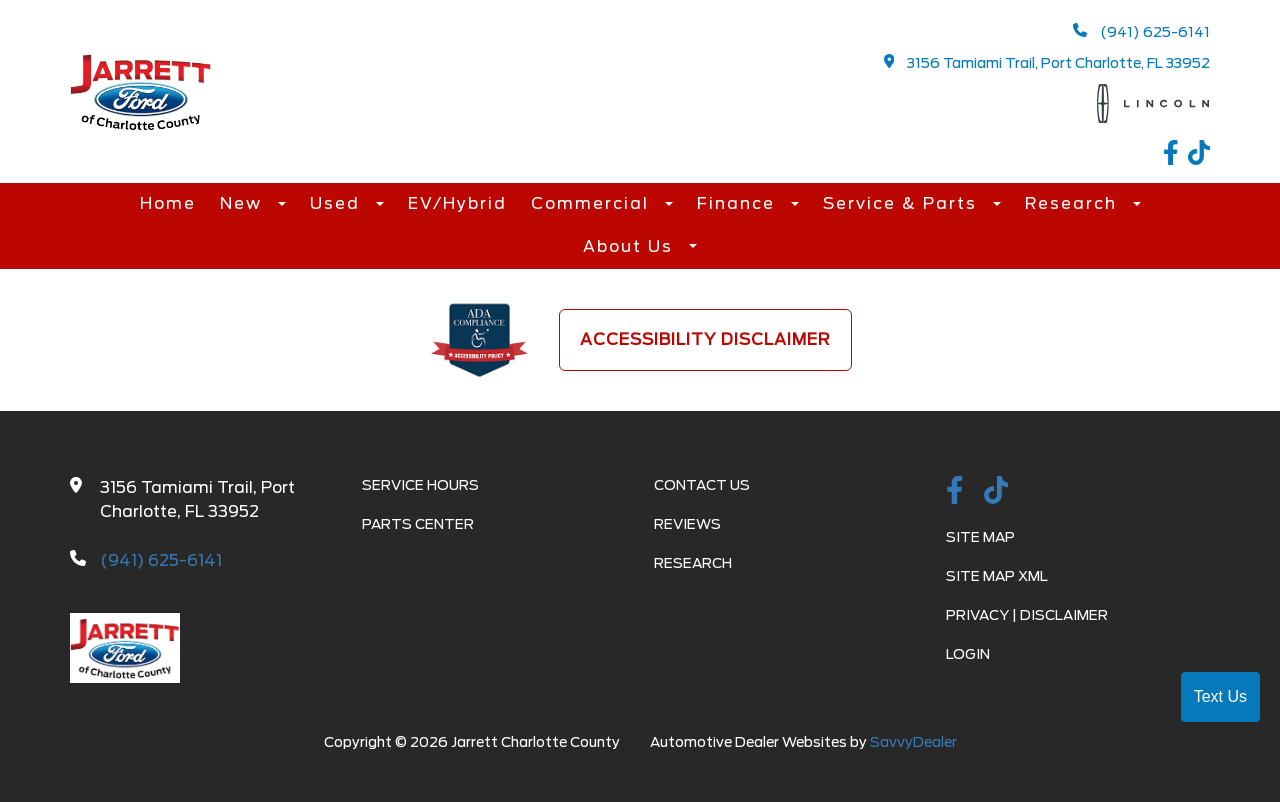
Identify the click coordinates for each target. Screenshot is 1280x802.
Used (338, 203)
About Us (631, 246)
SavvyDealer (913, 742)
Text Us (1220, 696)
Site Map (980, 537)
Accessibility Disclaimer (705, 339)
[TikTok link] (1199, 155)
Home (168, 203)
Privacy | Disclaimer (1027, 615)
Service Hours (420, 485)
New (244, 203)
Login (968, 654)
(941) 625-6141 (1141, 31)
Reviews (687, 524)
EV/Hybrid (457, 203)
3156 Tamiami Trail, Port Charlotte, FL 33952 (1047, 62)
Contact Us (702, 485)
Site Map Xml (997, 576)
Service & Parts (903, 203)
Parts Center (418, 524)
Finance (739, 203)
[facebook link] (1176, 155)
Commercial (593, 203)
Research (1074, 203)
